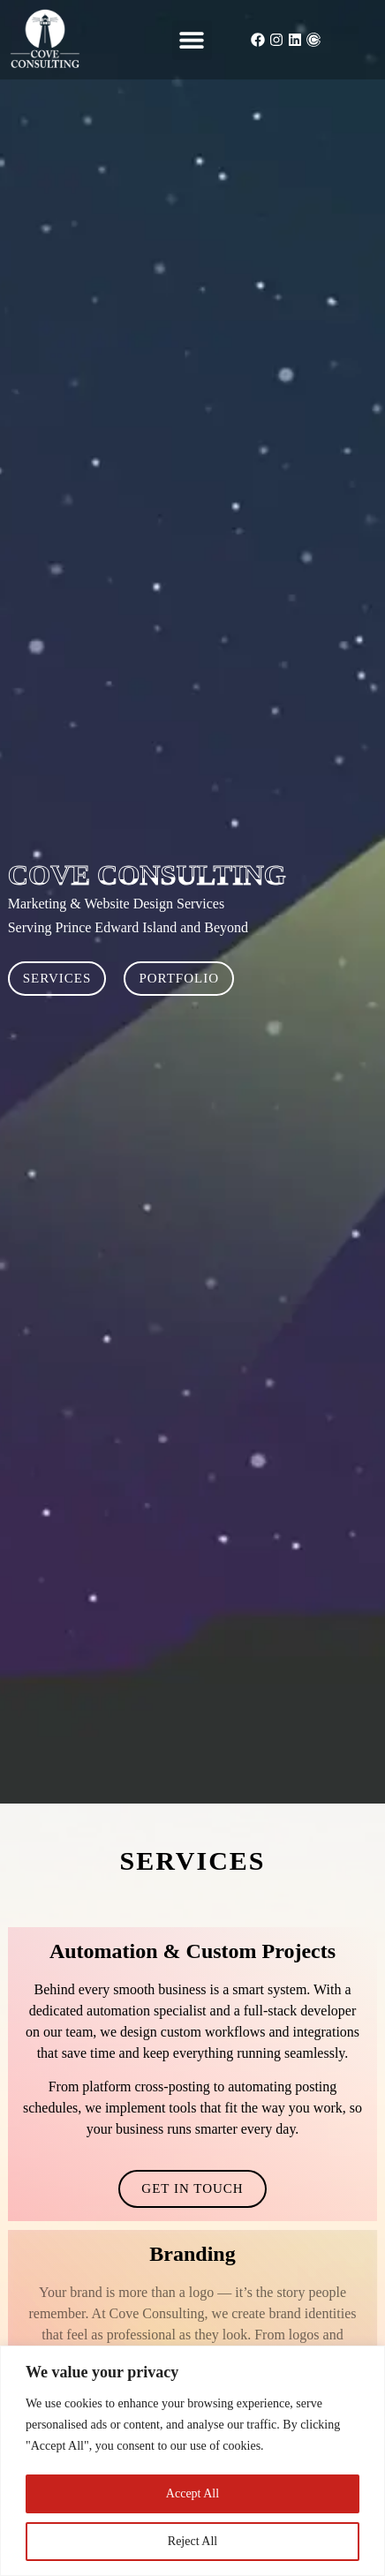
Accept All (192, 2493)
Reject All (192, 2541)
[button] (192, 40)
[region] (192, 2461)
